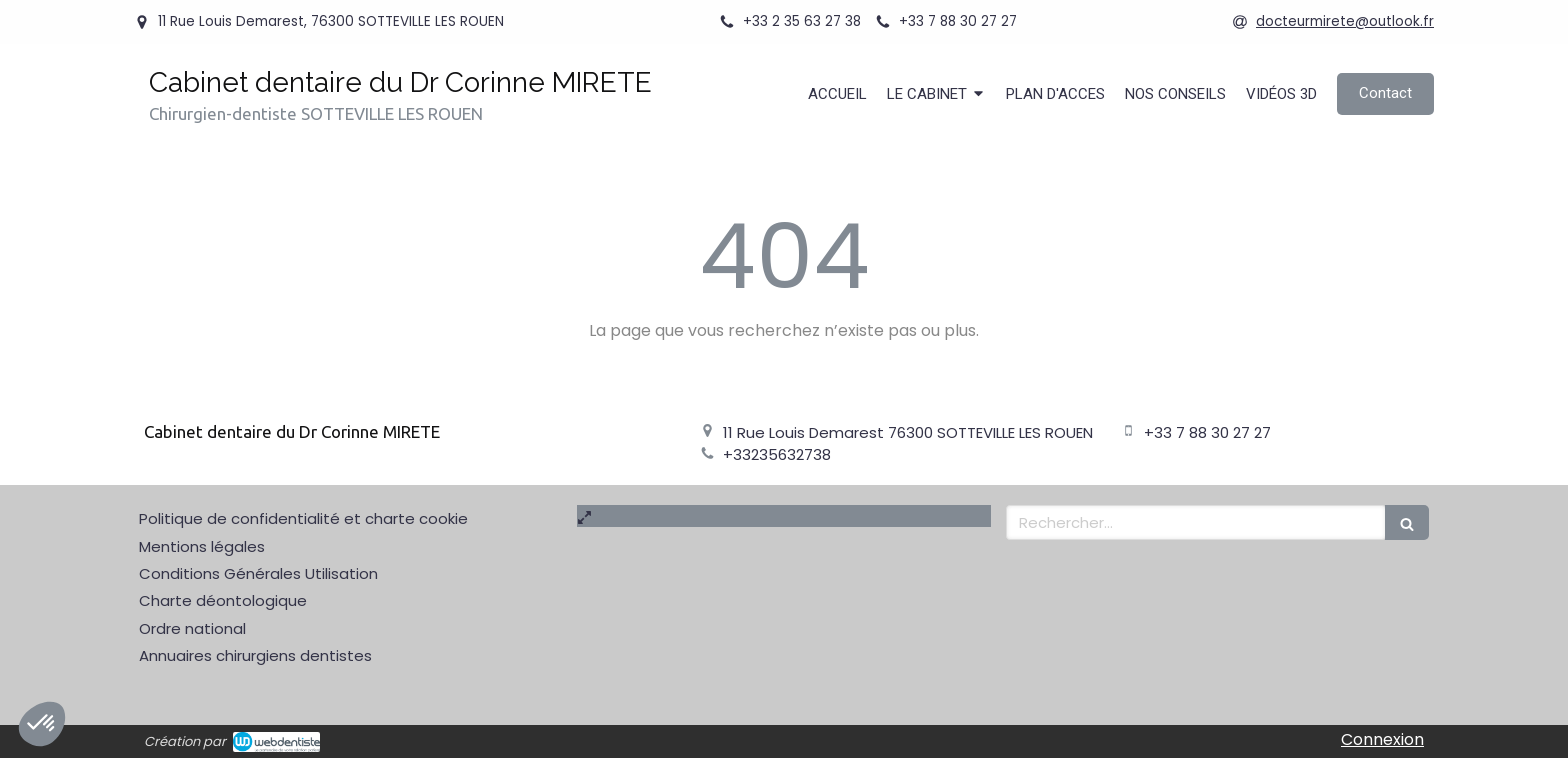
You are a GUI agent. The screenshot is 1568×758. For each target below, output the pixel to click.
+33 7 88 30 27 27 (1207, 432)
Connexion (1382, 739)
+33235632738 (777, 454)
